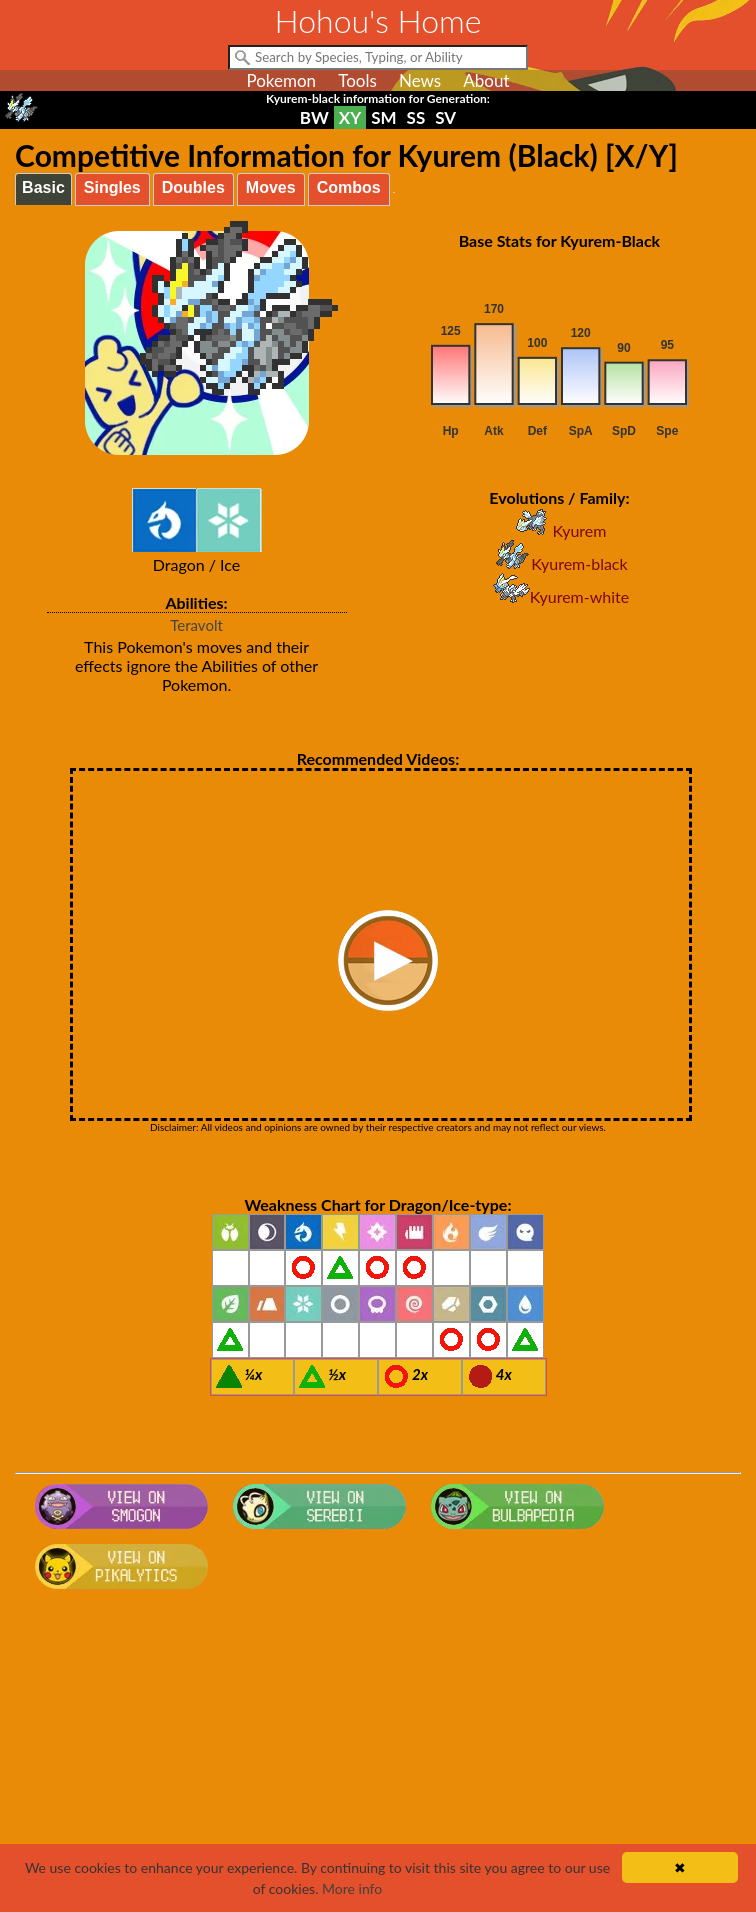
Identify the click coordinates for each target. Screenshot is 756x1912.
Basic (43, 187)
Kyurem (559, 530)
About (486, 80)
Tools (357, 80)
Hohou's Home (378, 20)
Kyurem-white (559, 596)
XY (350, 117)
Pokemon (281, 80)
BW (314, 117)
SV (445, 117)
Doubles (193, 187)
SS (416, 117)
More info (352, 1888)
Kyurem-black (559, 563)
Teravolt (196, 625)
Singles (112, 187)
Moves (271, 187)
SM (383, 117)
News (420, 80)
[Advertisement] (378, 1757)
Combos (349, 187)
